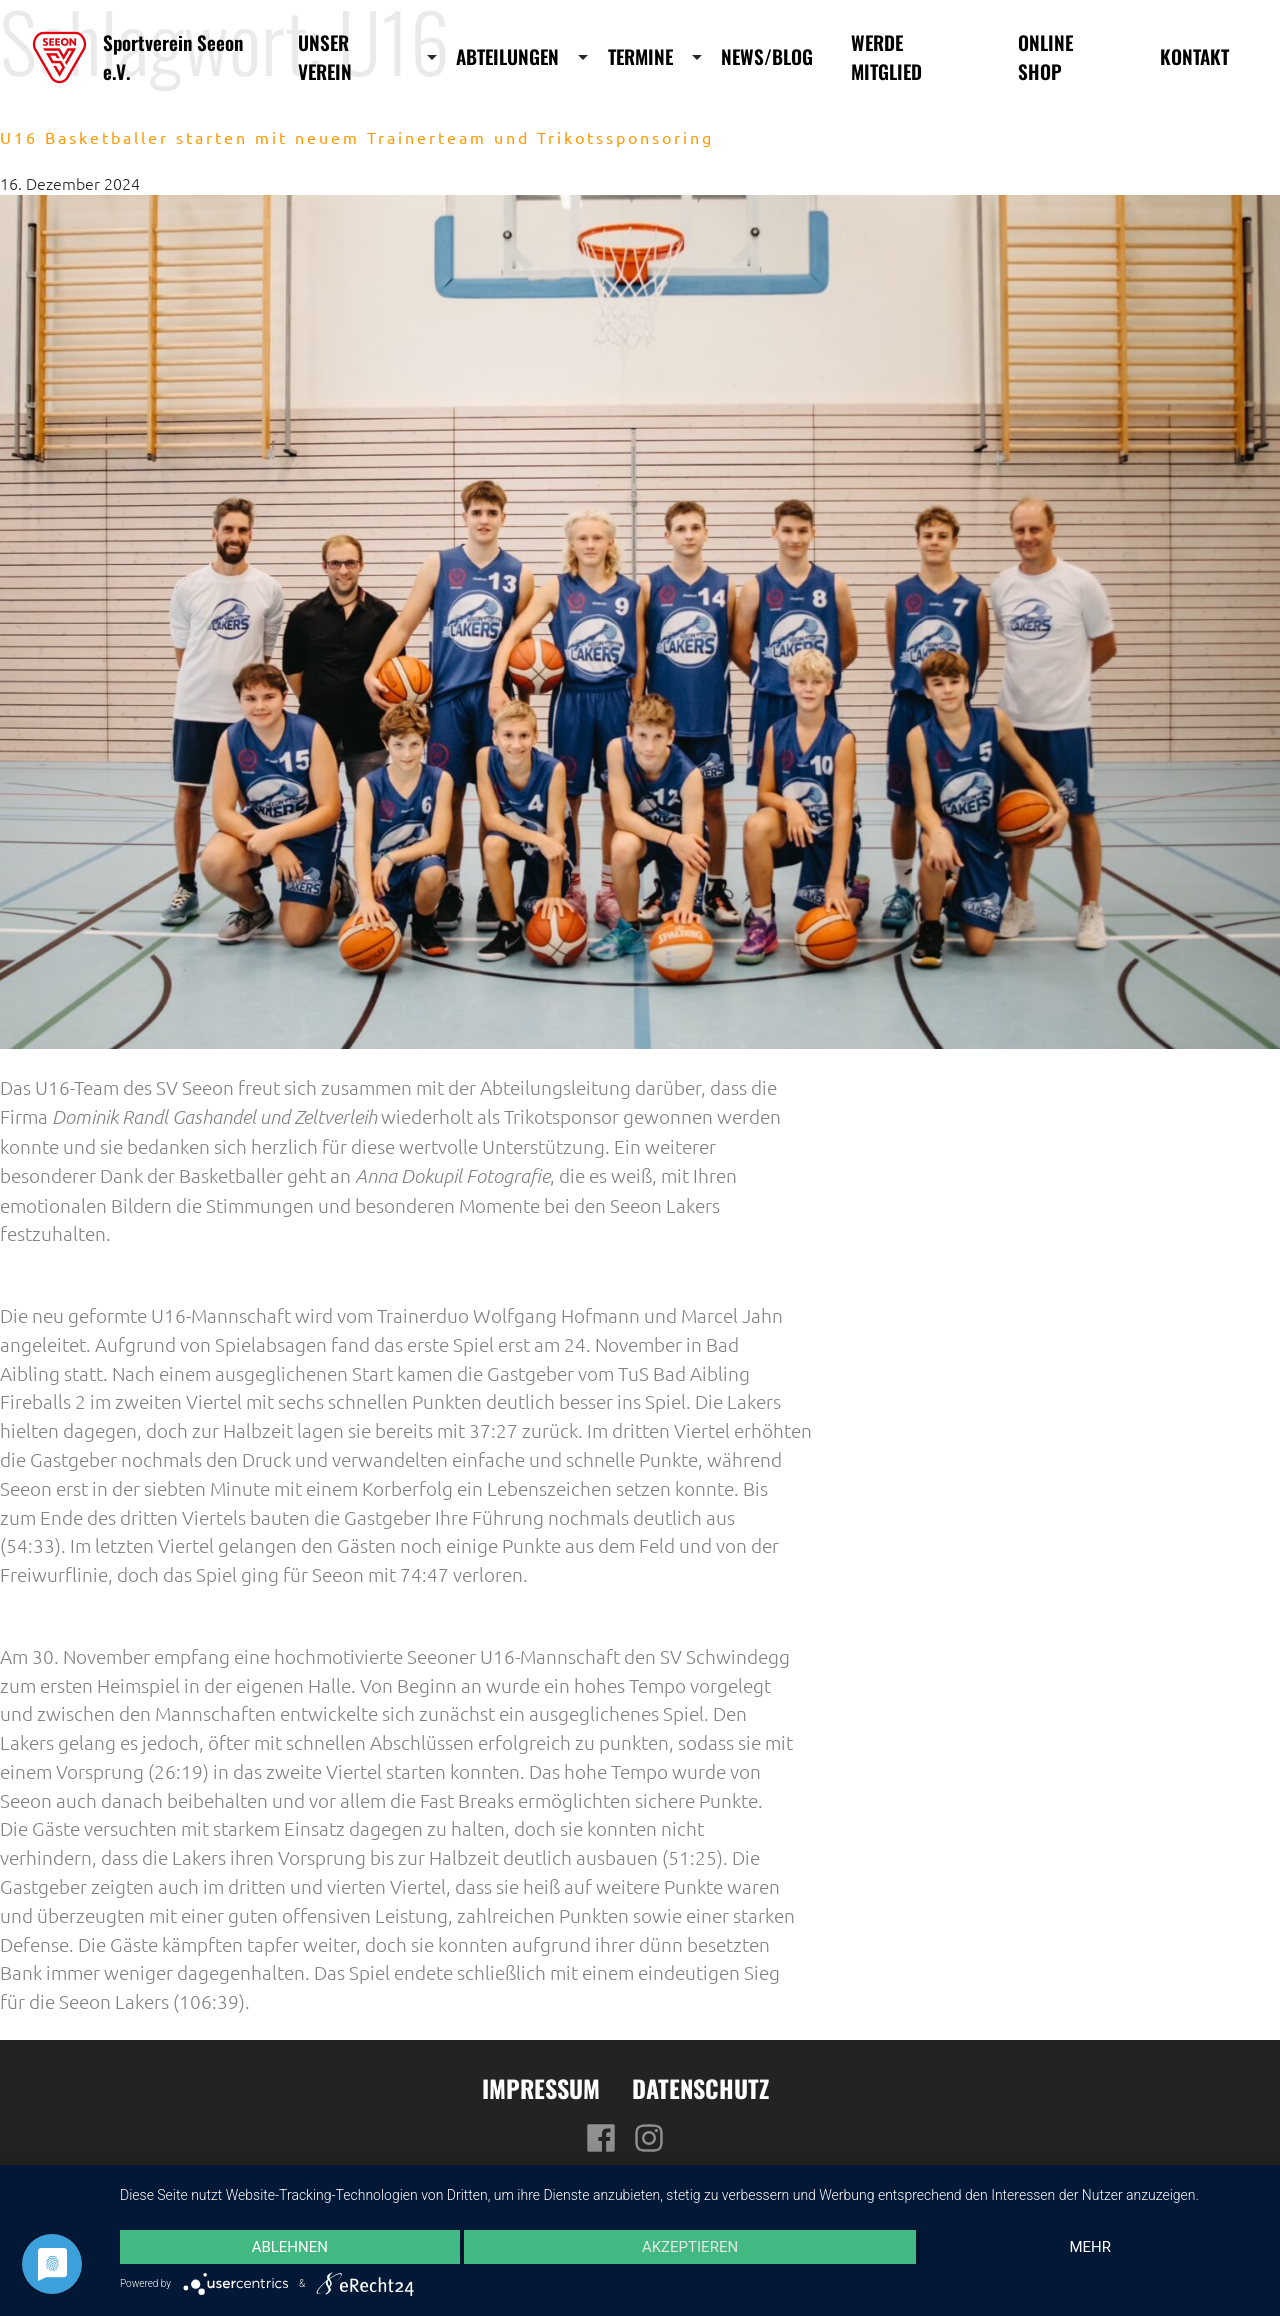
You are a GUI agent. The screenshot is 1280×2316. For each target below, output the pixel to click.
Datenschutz (700, 2088)
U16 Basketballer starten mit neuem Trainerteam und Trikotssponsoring (357, 137)
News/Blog (767, 57)
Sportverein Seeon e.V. (173, 57)
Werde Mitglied (886, 57)
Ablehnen (290, 2247)
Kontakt (1194, 57)
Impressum (541, 2088)
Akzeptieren (690, 2247)
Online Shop (1045, 57)
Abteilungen (507, 57)
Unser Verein (325, 57)
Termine (640, 57)
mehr (1090, 2247)
